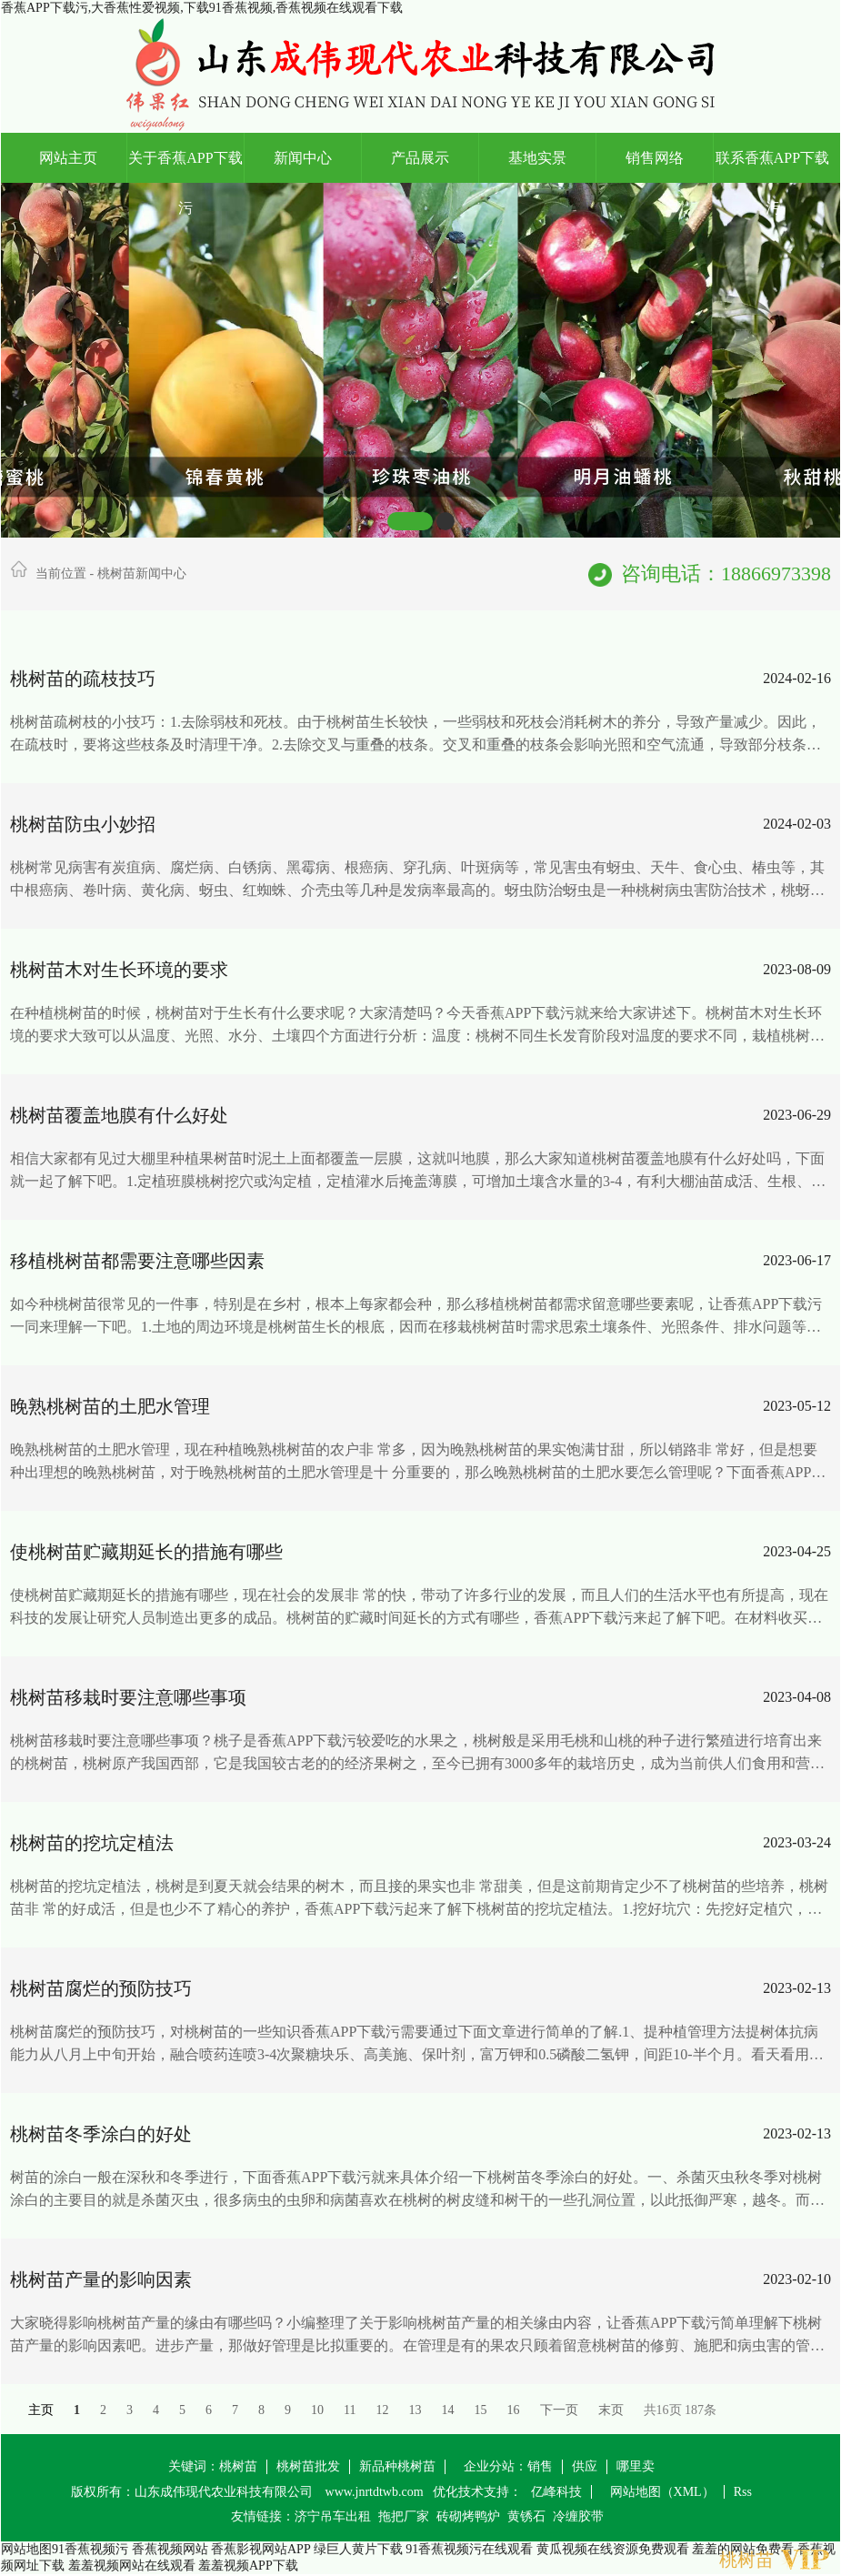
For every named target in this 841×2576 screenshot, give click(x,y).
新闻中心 (303, 158)
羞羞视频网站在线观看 (131, 2565)
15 (481, 2410)
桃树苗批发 (308, 2466)
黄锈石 (526, 2516)
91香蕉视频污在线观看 (469, 2549)
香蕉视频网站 (170, 2549)
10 (317, 2410)
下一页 (559, 2410)
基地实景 (537, 158)
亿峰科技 (556, 2492)
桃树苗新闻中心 (141, 573)
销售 (540, 2466)
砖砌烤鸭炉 (468, 2516)
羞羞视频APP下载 (248, 2565)
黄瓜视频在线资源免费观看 (612, 2549)
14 (448, 2410)
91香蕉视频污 (90, 2549)
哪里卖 (635, 2466)
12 (382, 2410)
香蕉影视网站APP (260, 2549)
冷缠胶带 (578, 2516)
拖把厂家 (403, 2516)
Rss (743, 2492)
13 (415, 2410)
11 (349, 2410)
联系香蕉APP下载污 (772, 166)
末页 (611, 2410)
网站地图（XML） (662, 2492)
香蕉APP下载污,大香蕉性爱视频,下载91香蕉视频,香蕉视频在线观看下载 (202, 8)
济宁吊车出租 (333, 2516)
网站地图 (26, 2549)
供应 (584, 2466)
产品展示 (420, 158)
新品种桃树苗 (397, 2466)
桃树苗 (238, 2466)
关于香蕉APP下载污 (185, 166)
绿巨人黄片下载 (358, 2549)
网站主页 (68, 158)
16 (513, 2410)
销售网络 (655, 158)
